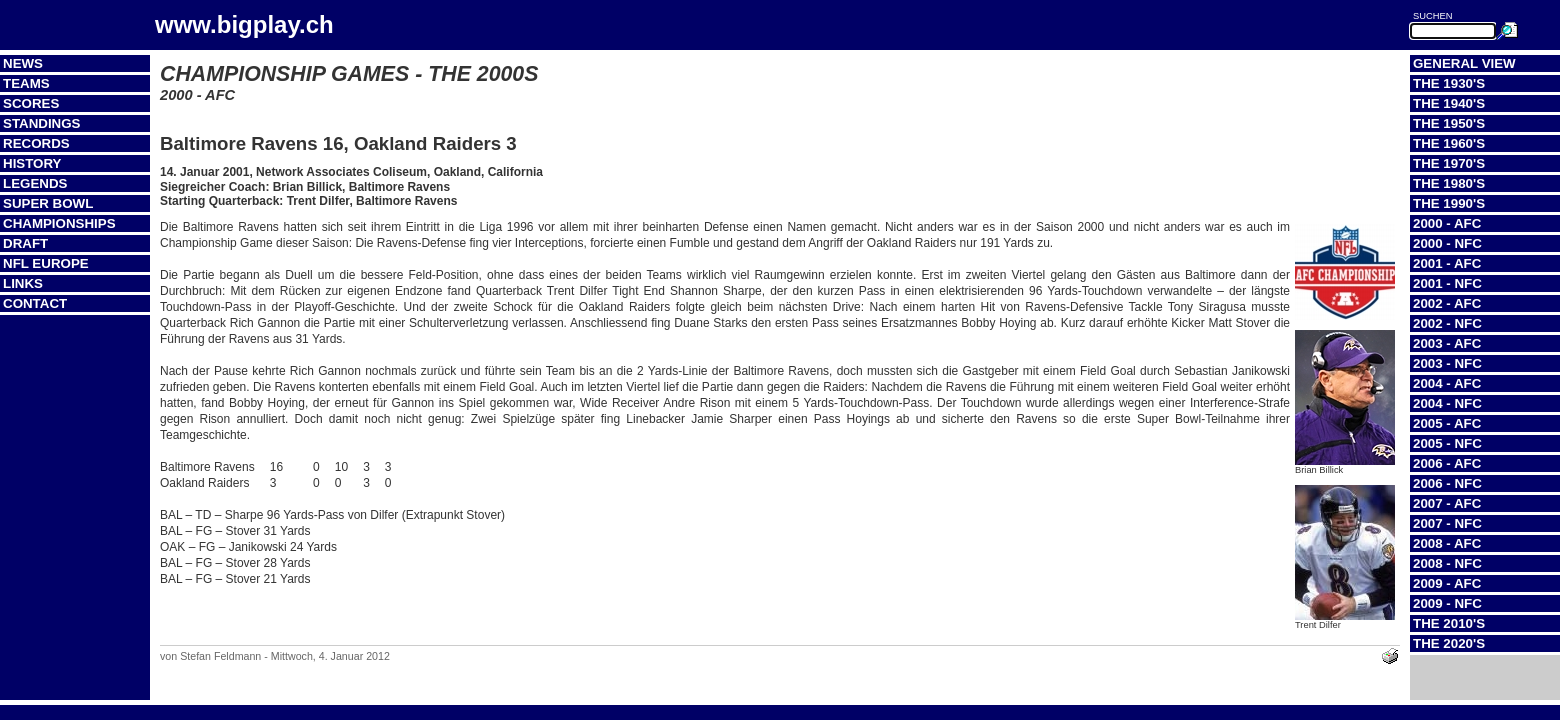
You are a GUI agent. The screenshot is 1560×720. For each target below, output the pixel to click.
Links (23, 283)
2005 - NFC (1447, 443)
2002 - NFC (1447, 323)
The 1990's (1449, 203)
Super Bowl (48, 203)
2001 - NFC (1447, 283)
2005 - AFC (1447, 423)
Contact (35, 303)
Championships (59, 223)
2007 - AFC (1447, 503)
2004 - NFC (1447, 403)
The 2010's (1449, 623)
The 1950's (1449, 123)
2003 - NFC (1447, 363)
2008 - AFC (1447, 543)
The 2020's (1449, 643)
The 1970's (1449, 163)
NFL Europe (46, 263)
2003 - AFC (1447, 343)
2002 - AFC (1447, 303)
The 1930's (1449, 83)
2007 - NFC (1447, 523)
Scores (31, 103)
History (32, 163)
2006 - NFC (1447, 483)
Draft (25, 243)
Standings (42, 123)
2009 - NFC (1447, 603)
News (23, 63)
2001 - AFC (1447, 263)
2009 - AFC (1447, 583)
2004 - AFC (1447, 383)
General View (1464, 63)
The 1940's (1449, 103)
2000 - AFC (1447, 223)
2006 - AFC (1447, 463)
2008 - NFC (1447, 563)
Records (36, 143)
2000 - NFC (1447, 243)
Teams (26, 83)
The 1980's (1449, 183)
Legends (35, 183)
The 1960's (1449, 143)
